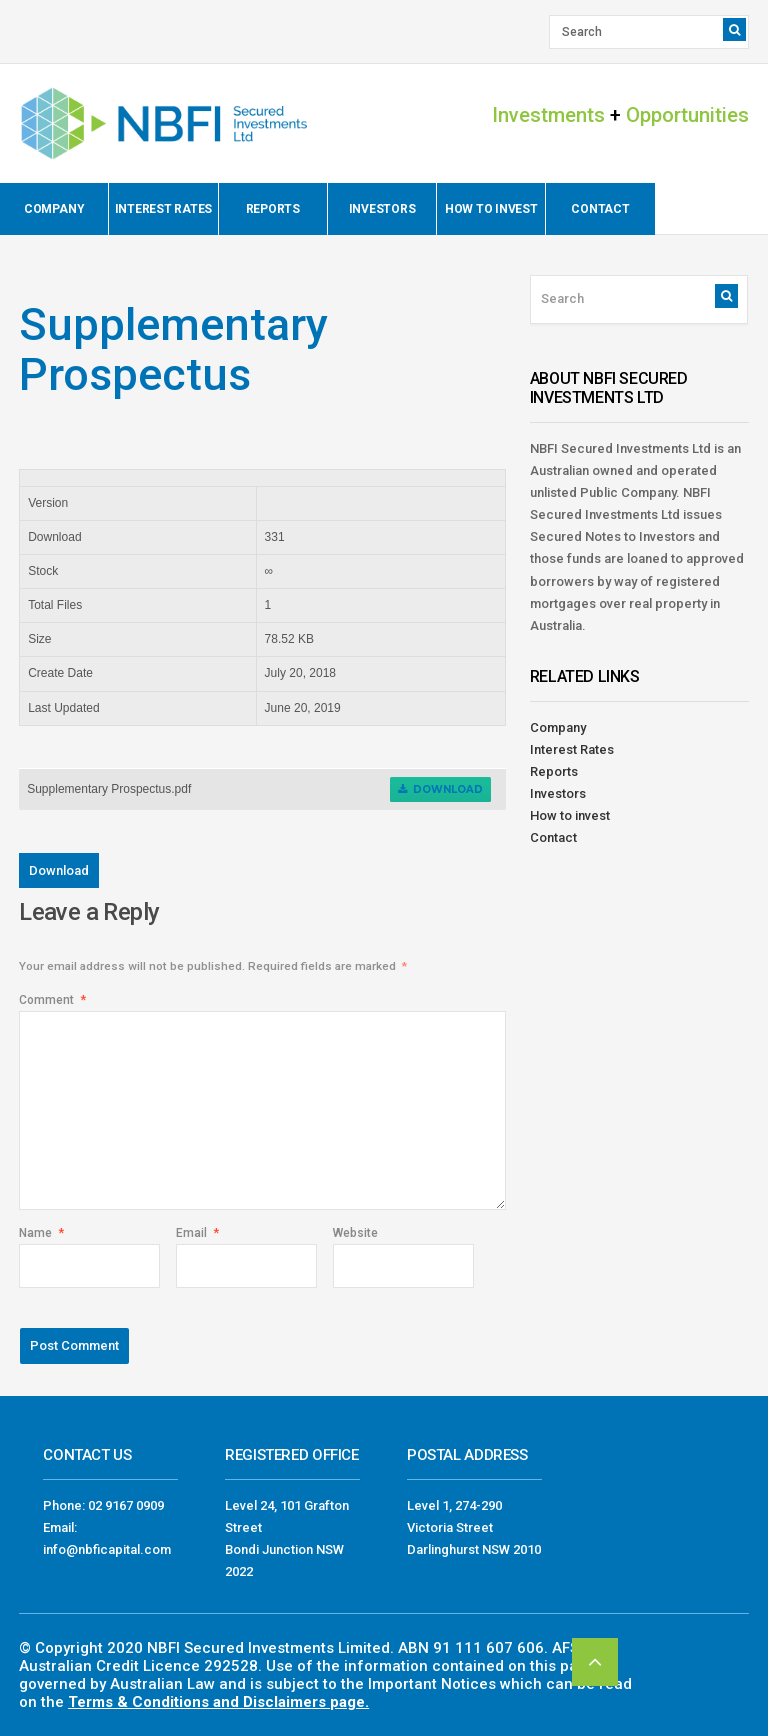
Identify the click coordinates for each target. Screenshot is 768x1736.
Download (440, 789)
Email (197, 1233)
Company (54, 209)
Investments (548, 115)
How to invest (491, 209)
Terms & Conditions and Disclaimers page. (218, 1702)
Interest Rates (164, 209)
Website (355, 1233)
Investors (382, 209)
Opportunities (687, 115)
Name (41, 1233)
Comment (52, 1000)
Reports (273, 209)
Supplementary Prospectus (173, 349)
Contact (600, 209)
